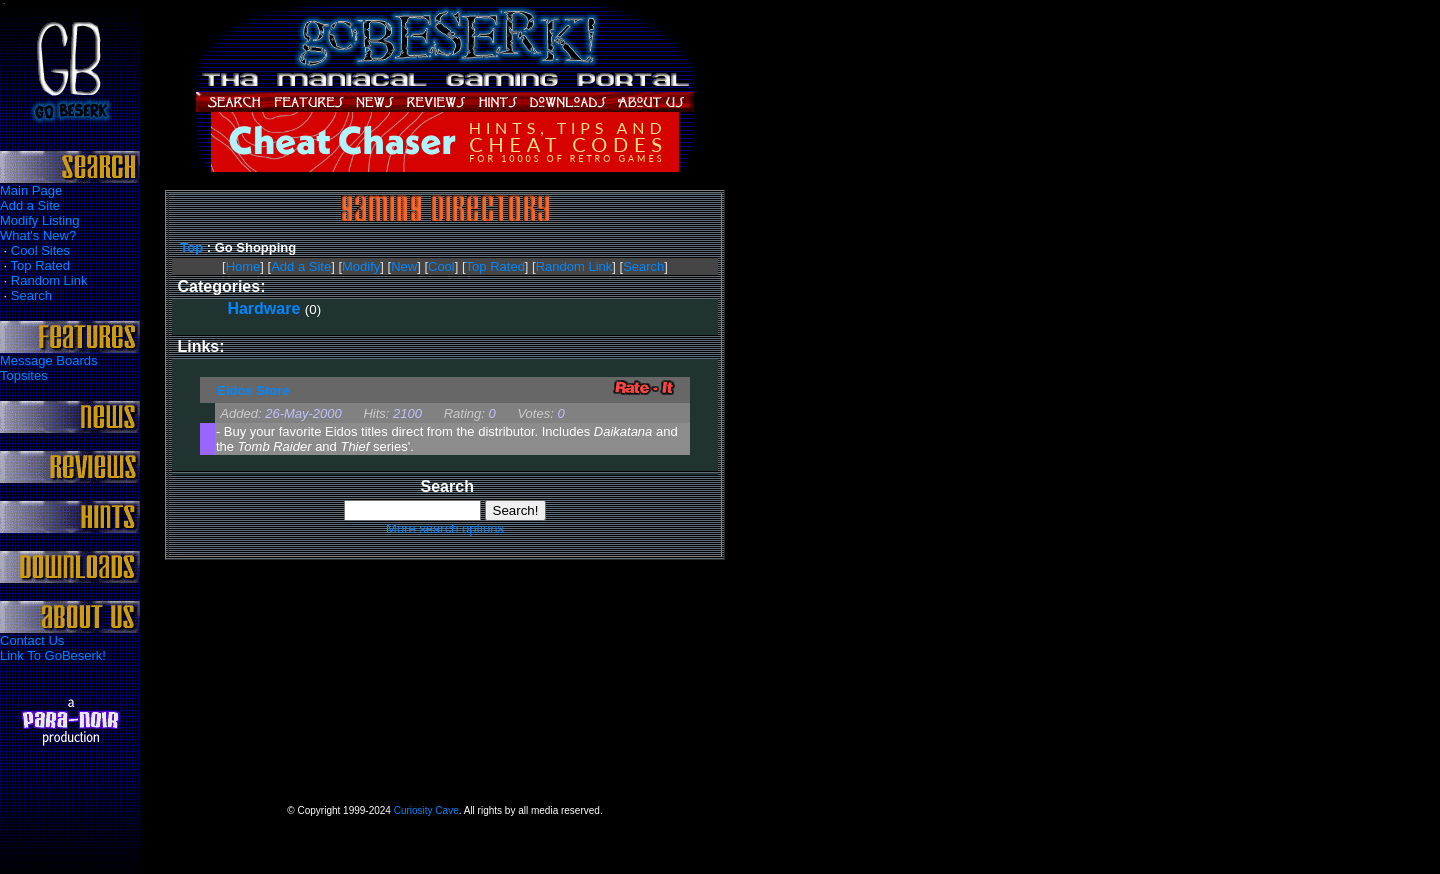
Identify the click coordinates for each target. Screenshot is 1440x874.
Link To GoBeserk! (53, 655)
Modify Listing (39, 220)
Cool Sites (40, 250)
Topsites (24, 375)
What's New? (38, 235)
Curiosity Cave (426, 810)
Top (191, 247)
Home (243, 266)
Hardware (263, 308)
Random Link (49, 280)
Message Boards (49, 360)
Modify (361, 266)
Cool (441, 266)
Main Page (31, 190)
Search (31, 295)
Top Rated (40, 265)
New (404, 266)
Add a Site (30, 205)
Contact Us (32, 640)
